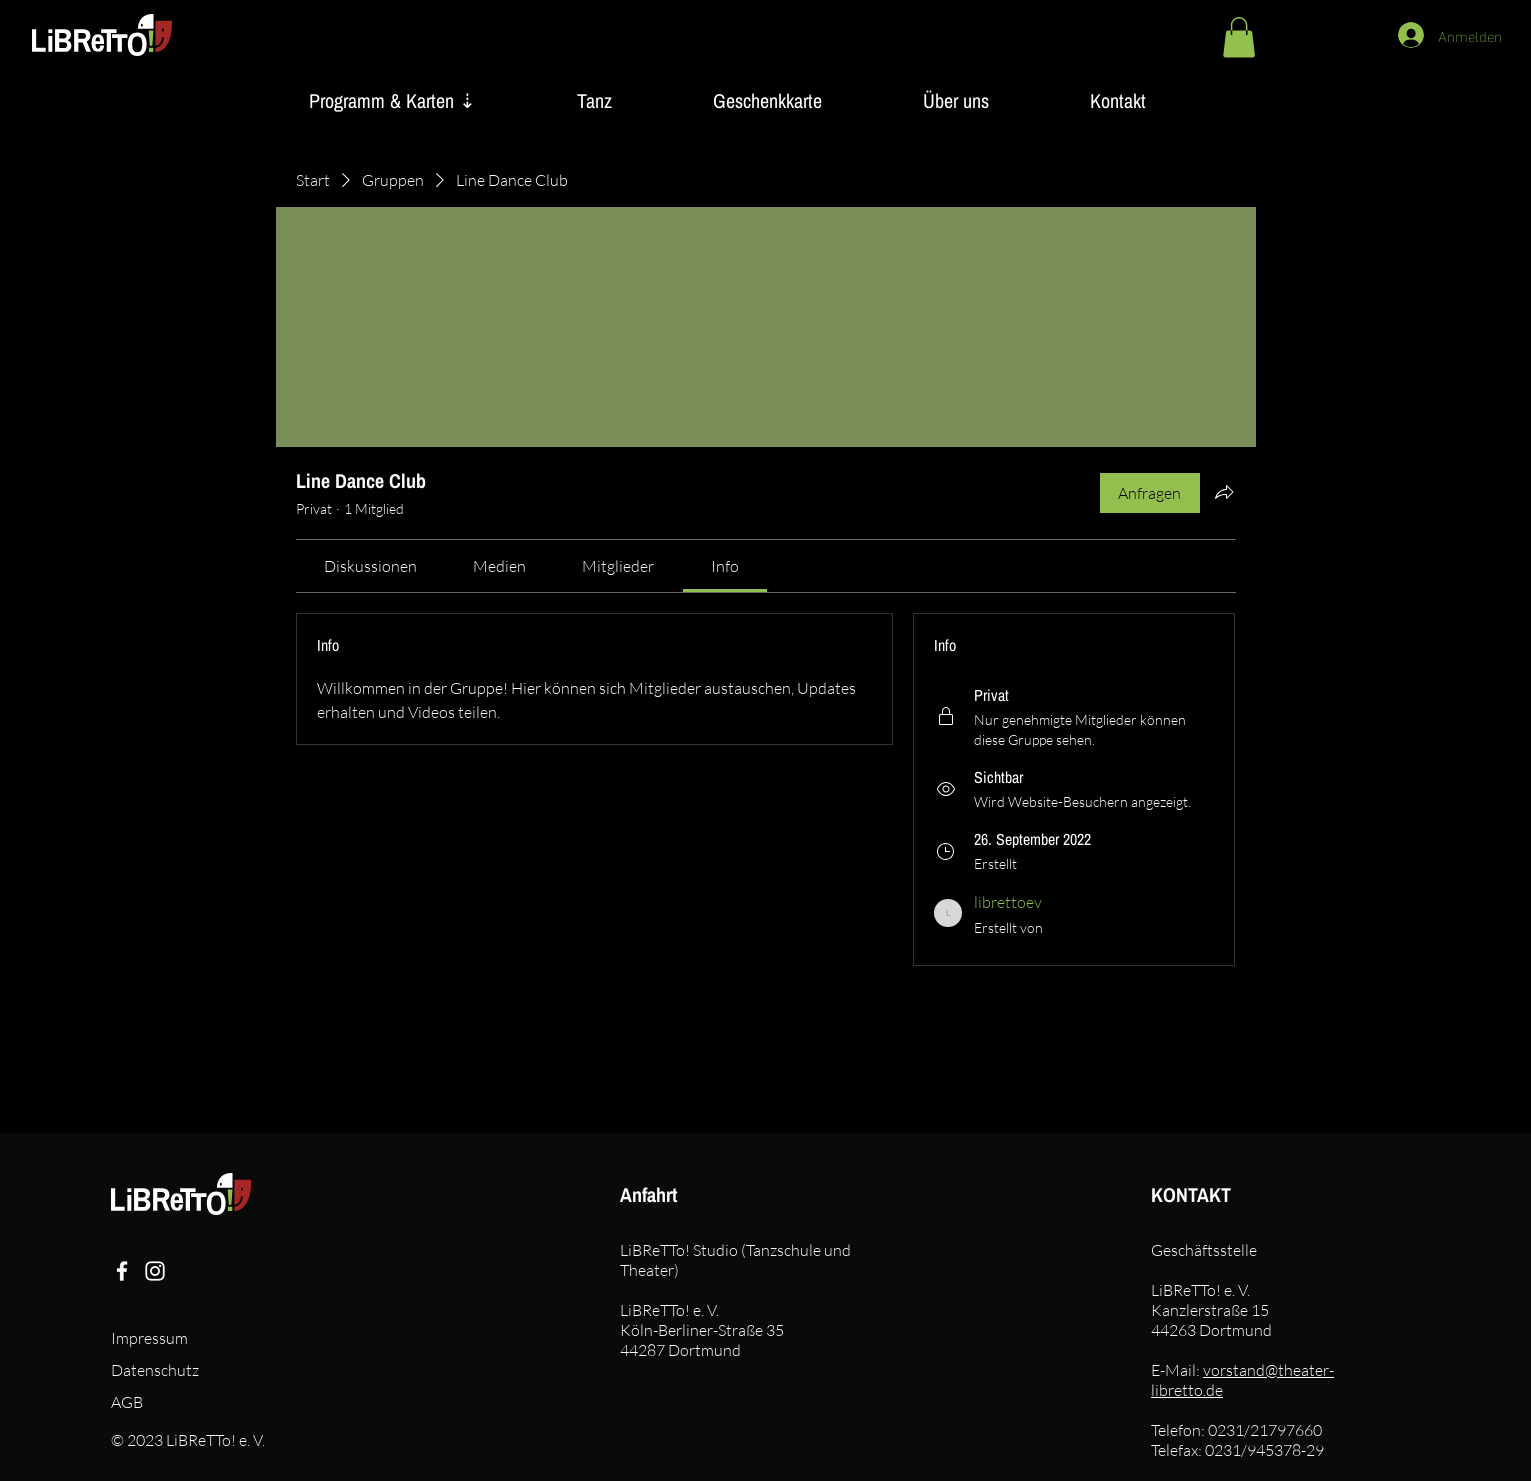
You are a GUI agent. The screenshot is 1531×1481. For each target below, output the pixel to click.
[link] (370, 566)
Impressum (149, 1338)
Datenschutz (155, 1370)
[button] (1239, 37)
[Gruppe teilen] (1224, 492)
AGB (127, 1402)
